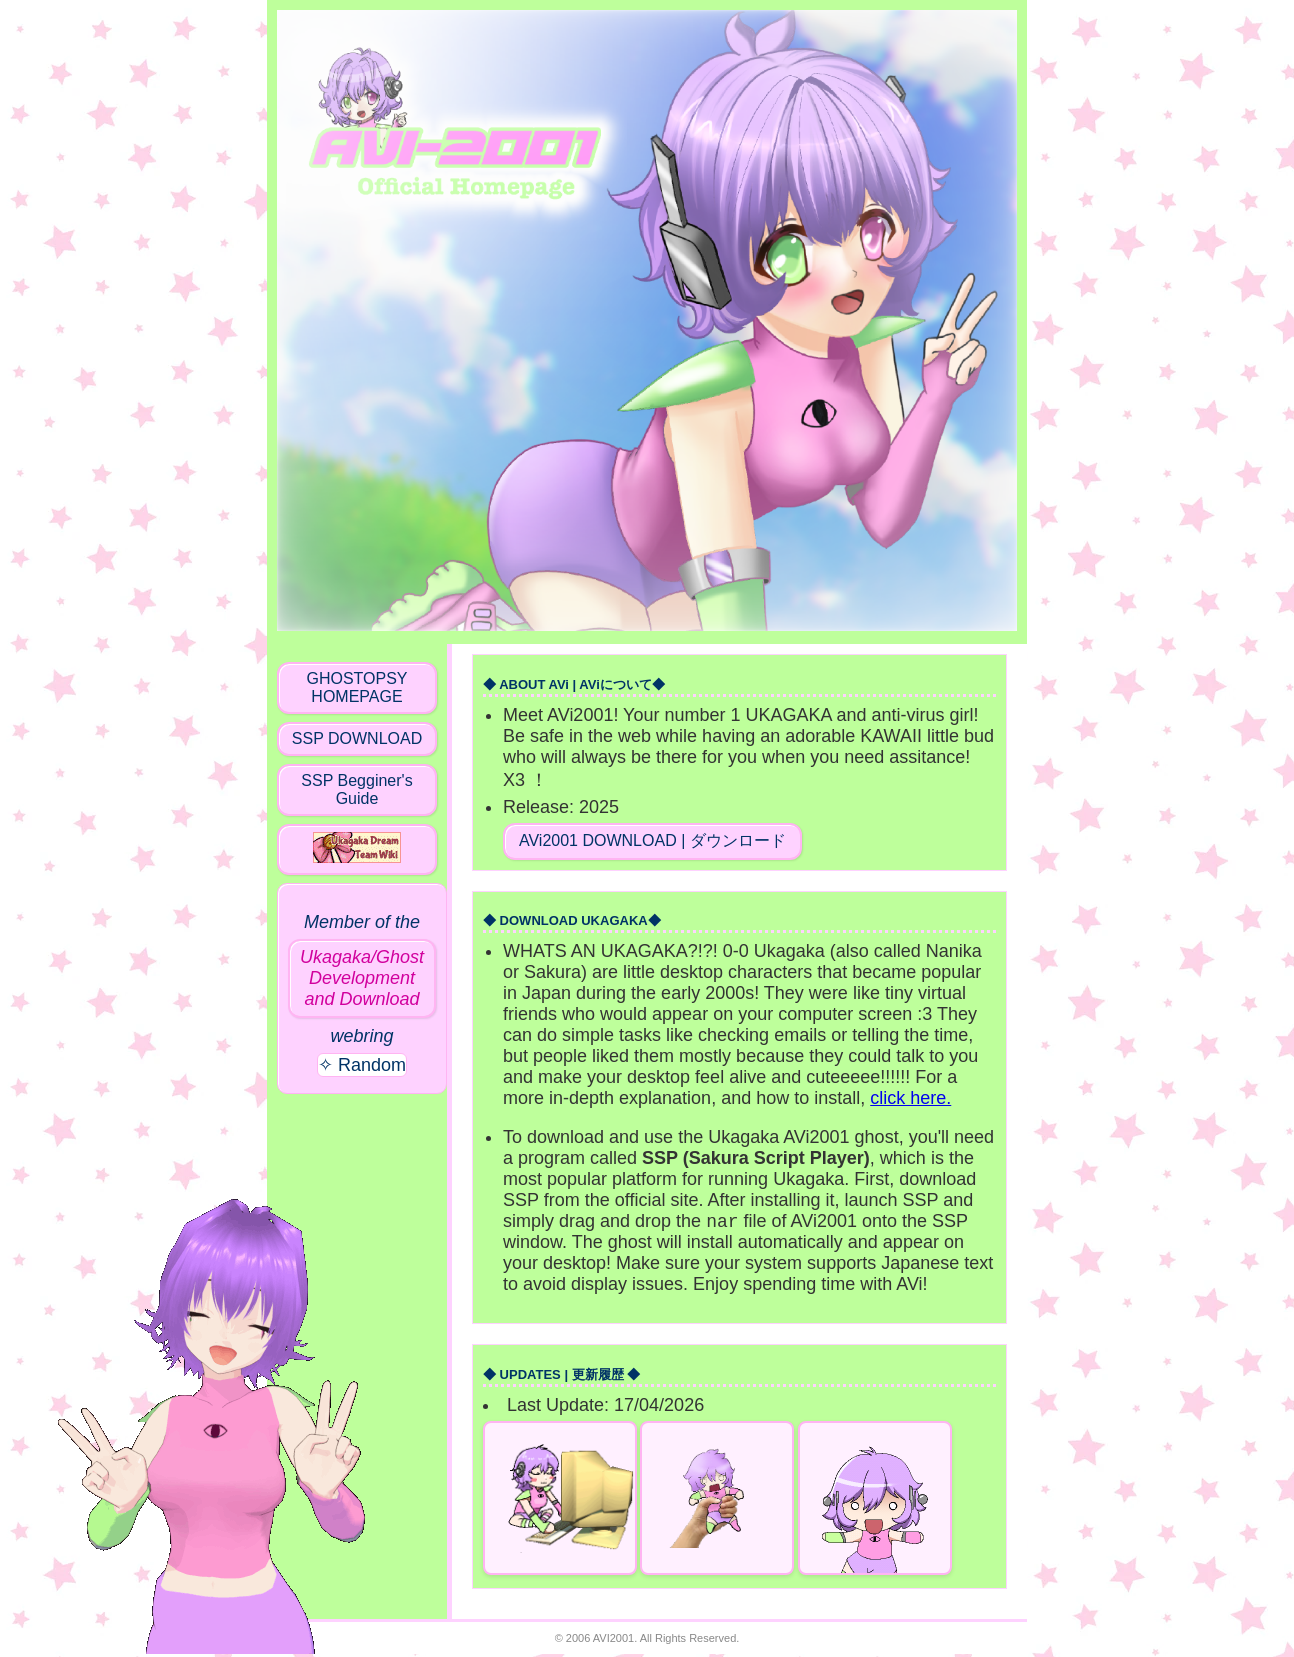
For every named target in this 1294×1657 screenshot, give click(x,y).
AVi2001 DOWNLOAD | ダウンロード (652, 840)
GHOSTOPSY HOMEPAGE (356, 687)
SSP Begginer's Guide (356, 789)
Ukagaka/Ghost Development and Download (362, 978)
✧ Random (362, 1065)
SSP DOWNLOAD (357, 738)
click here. (910, 1098)
